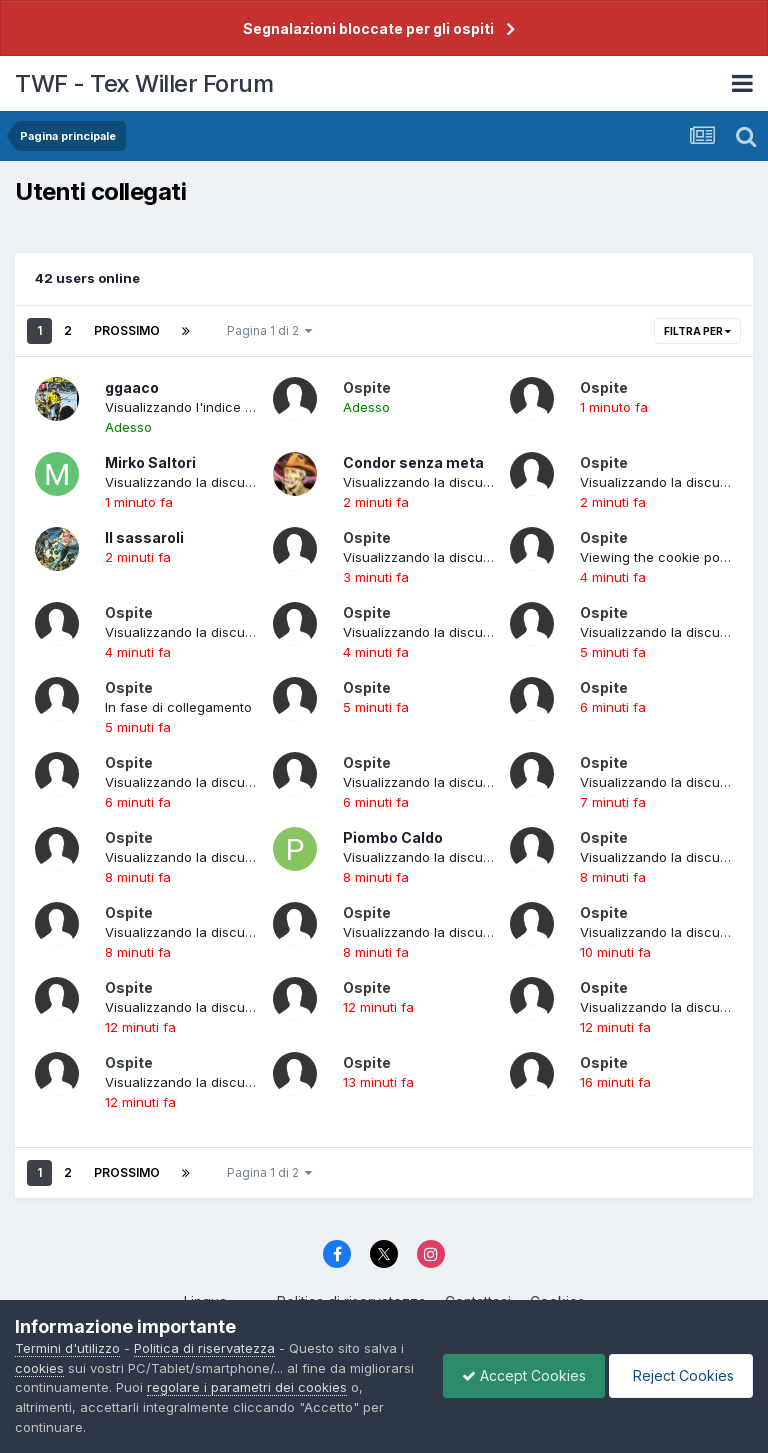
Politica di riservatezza (204, 1348)
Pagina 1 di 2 (269, 330)
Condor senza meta (413, 462)
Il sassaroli (144, 537)
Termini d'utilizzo (67, 1348)
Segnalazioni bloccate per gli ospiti (368, 28)
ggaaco (132, 387)
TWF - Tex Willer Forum (144, 83)
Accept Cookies (519, 1375)
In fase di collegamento (178, 707)
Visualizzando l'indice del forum (205, 407)
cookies (39, 1368)
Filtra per (697, 331)
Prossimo (127, 330)
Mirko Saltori (150, 462)
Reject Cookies (679, 1375)
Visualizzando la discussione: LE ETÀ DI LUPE (245, 1007)
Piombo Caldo (393, 837)
